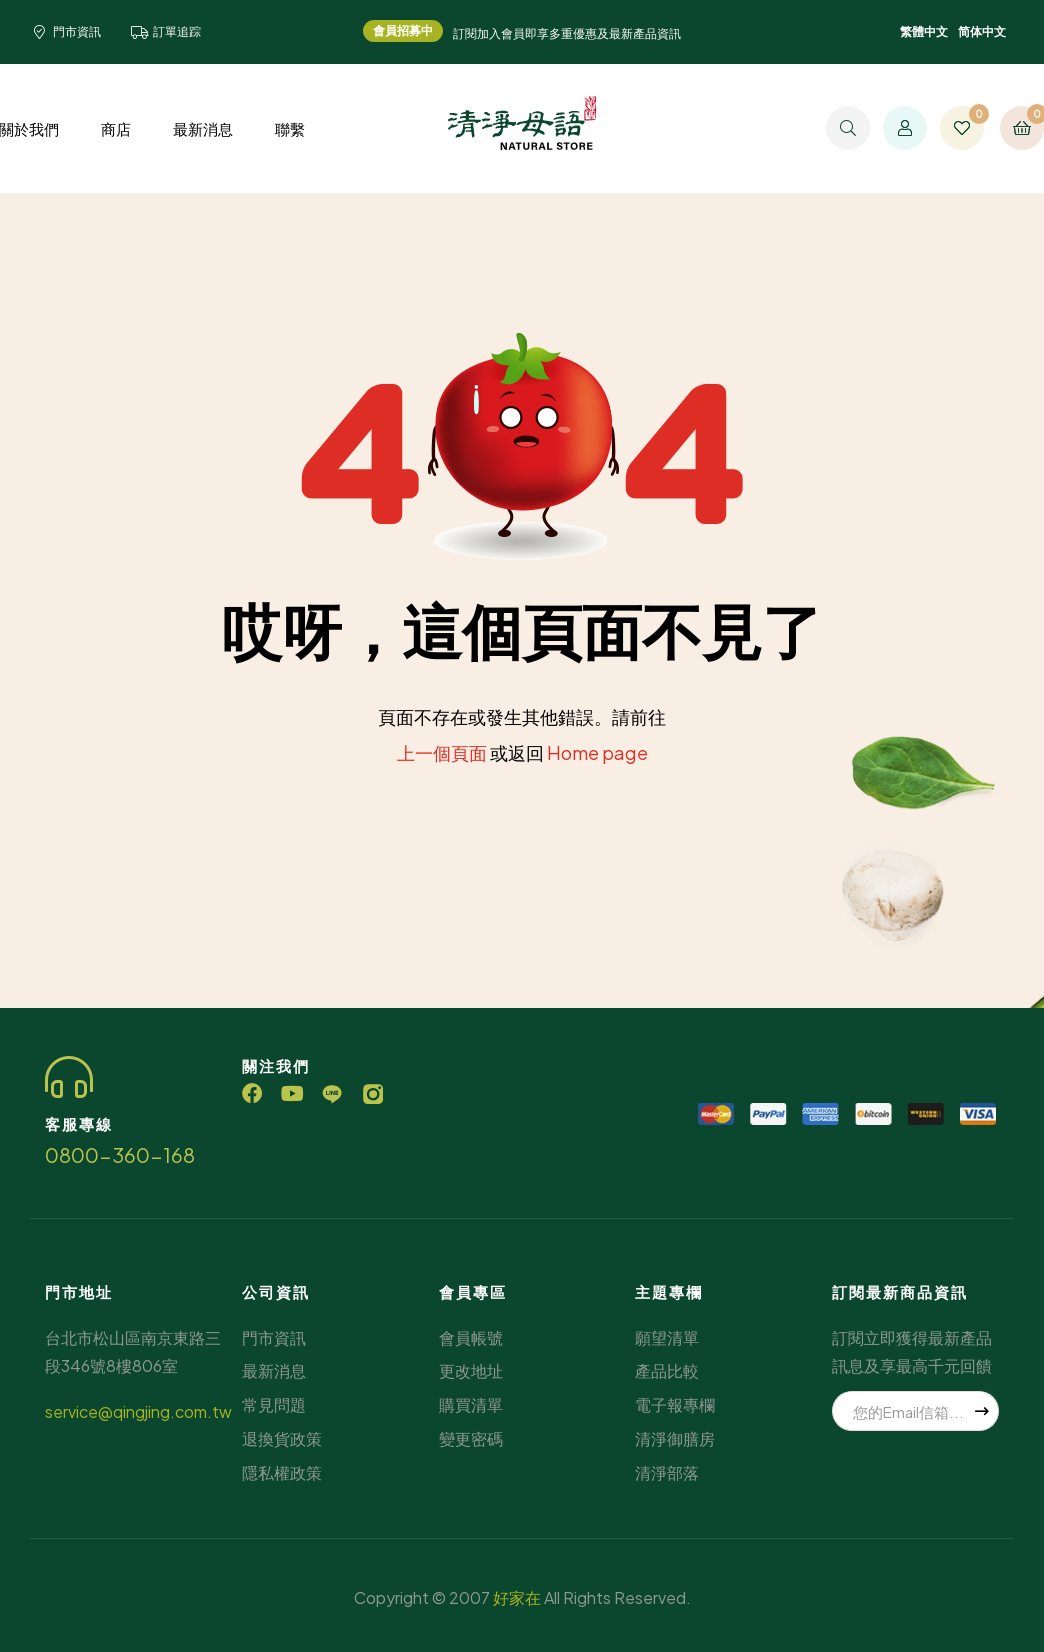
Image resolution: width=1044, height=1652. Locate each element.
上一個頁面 (442, 752)
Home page (597, 752)
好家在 (517, 1597)
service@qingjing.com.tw (138, 1411)
